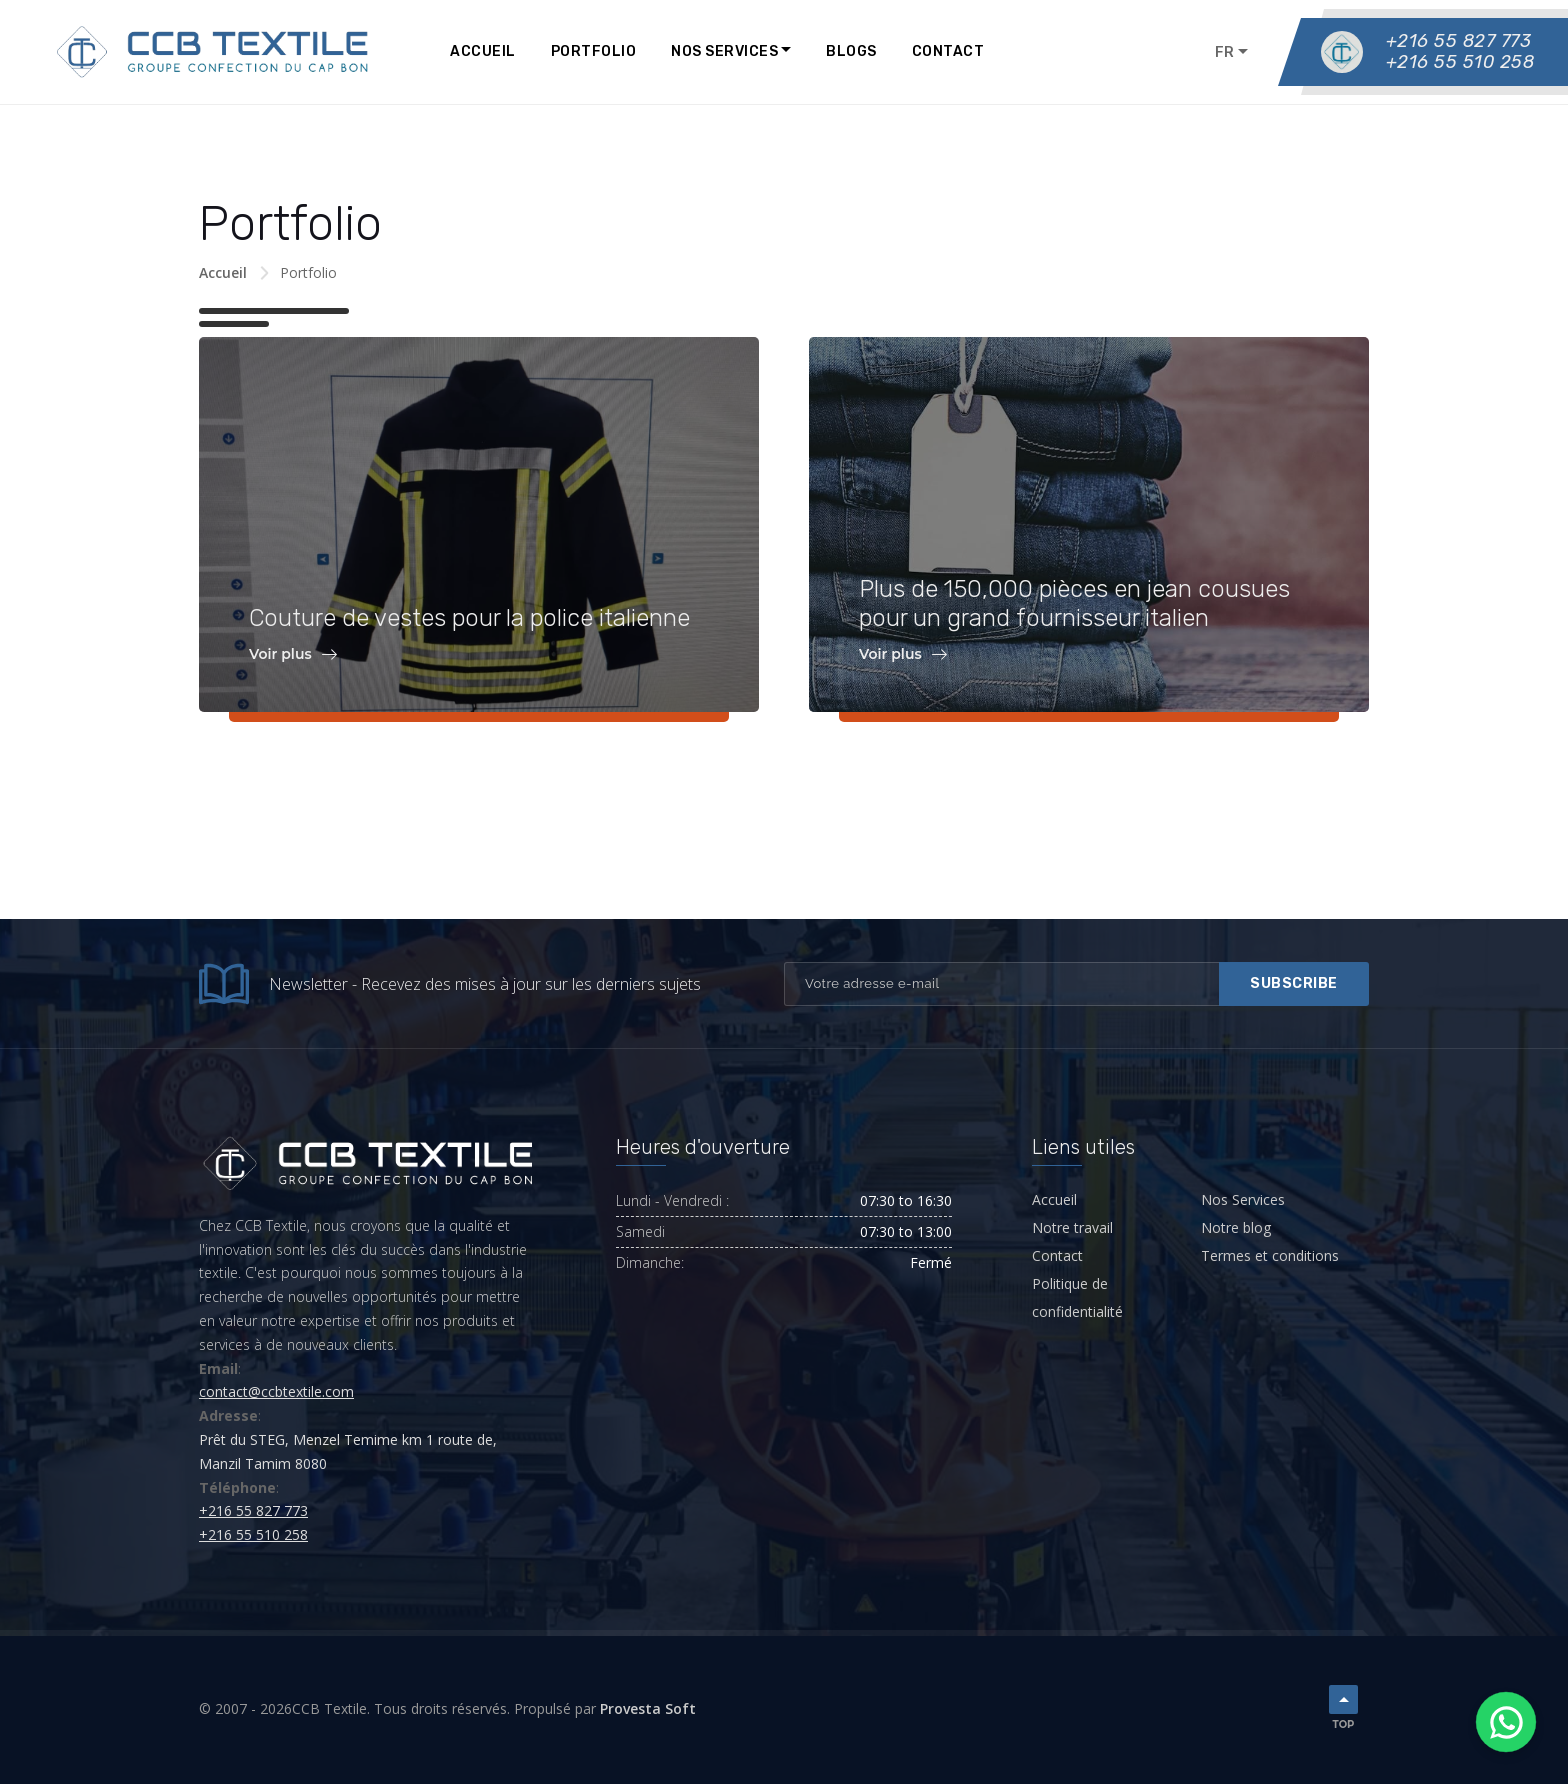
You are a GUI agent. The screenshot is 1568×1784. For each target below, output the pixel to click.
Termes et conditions (1270, 1255)
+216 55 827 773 (1459, 41)
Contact (948, 51)
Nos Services (724, 51)
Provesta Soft (648, 1708)
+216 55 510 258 (1460, 62)
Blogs (851, 51)
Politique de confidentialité (1077, 1297)
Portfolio (594, 51)
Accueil (483, 51)
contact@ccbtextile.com (276, 1391)
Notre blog (1236, 1227)
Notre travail (1072, 1227)
